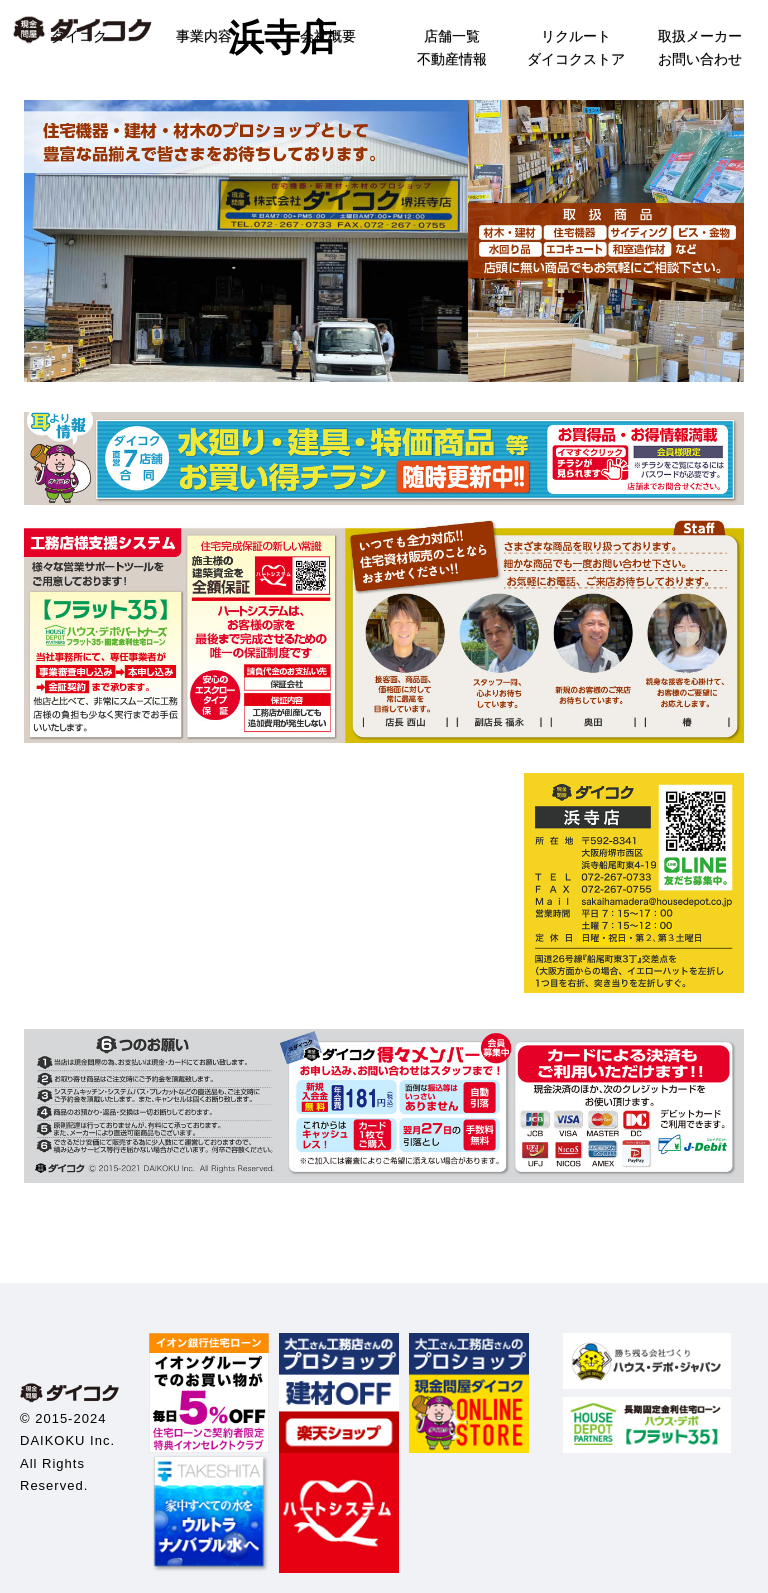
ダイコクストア (576, 59)
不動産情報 (452, 59)
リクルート (576, 36)
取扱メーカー (700, 36)
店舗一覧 (452, 36)
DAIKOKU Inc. (67, 1440)
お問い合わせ (700, 59)
